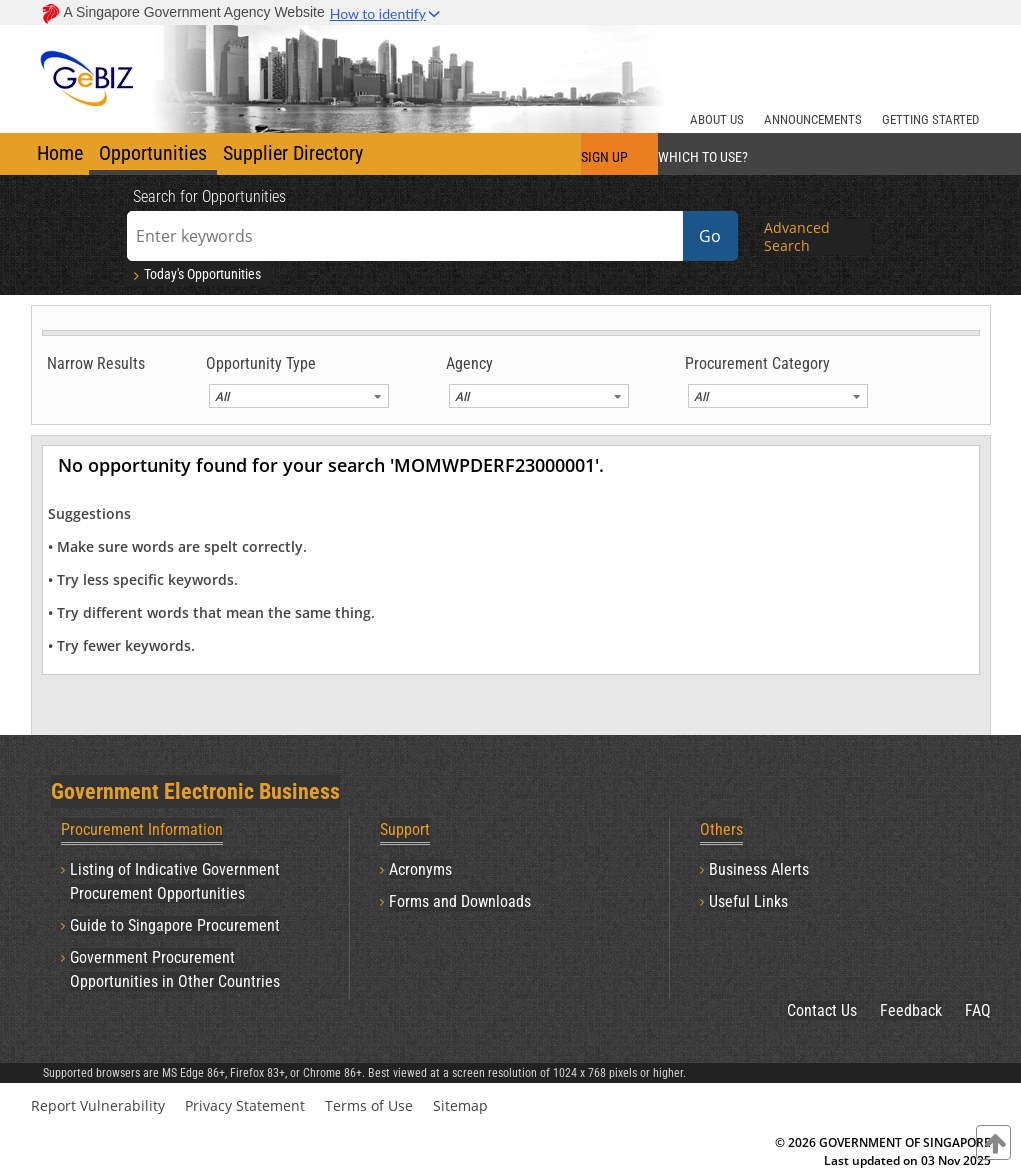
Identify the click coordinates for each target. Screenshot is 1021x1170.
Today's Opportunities (195, 274)
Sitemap (460, 1105)
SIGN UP (604, 157)
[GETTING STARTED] (930, 117)
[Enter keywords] (405, 236)
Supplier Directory (293, 153)
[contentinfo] (993, 1142)
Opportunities (153, 153)
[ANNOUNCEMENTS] (813, 117)
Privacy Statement (245, 1105)
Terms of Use (369, 1105)
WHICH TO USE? (703, 157)
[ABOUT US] (717, 117)
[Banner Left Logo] (88, 65)
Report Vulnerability (98, 1105)
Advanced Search (797, 237)
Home (60, 153)
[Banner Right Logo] (866, 65)
